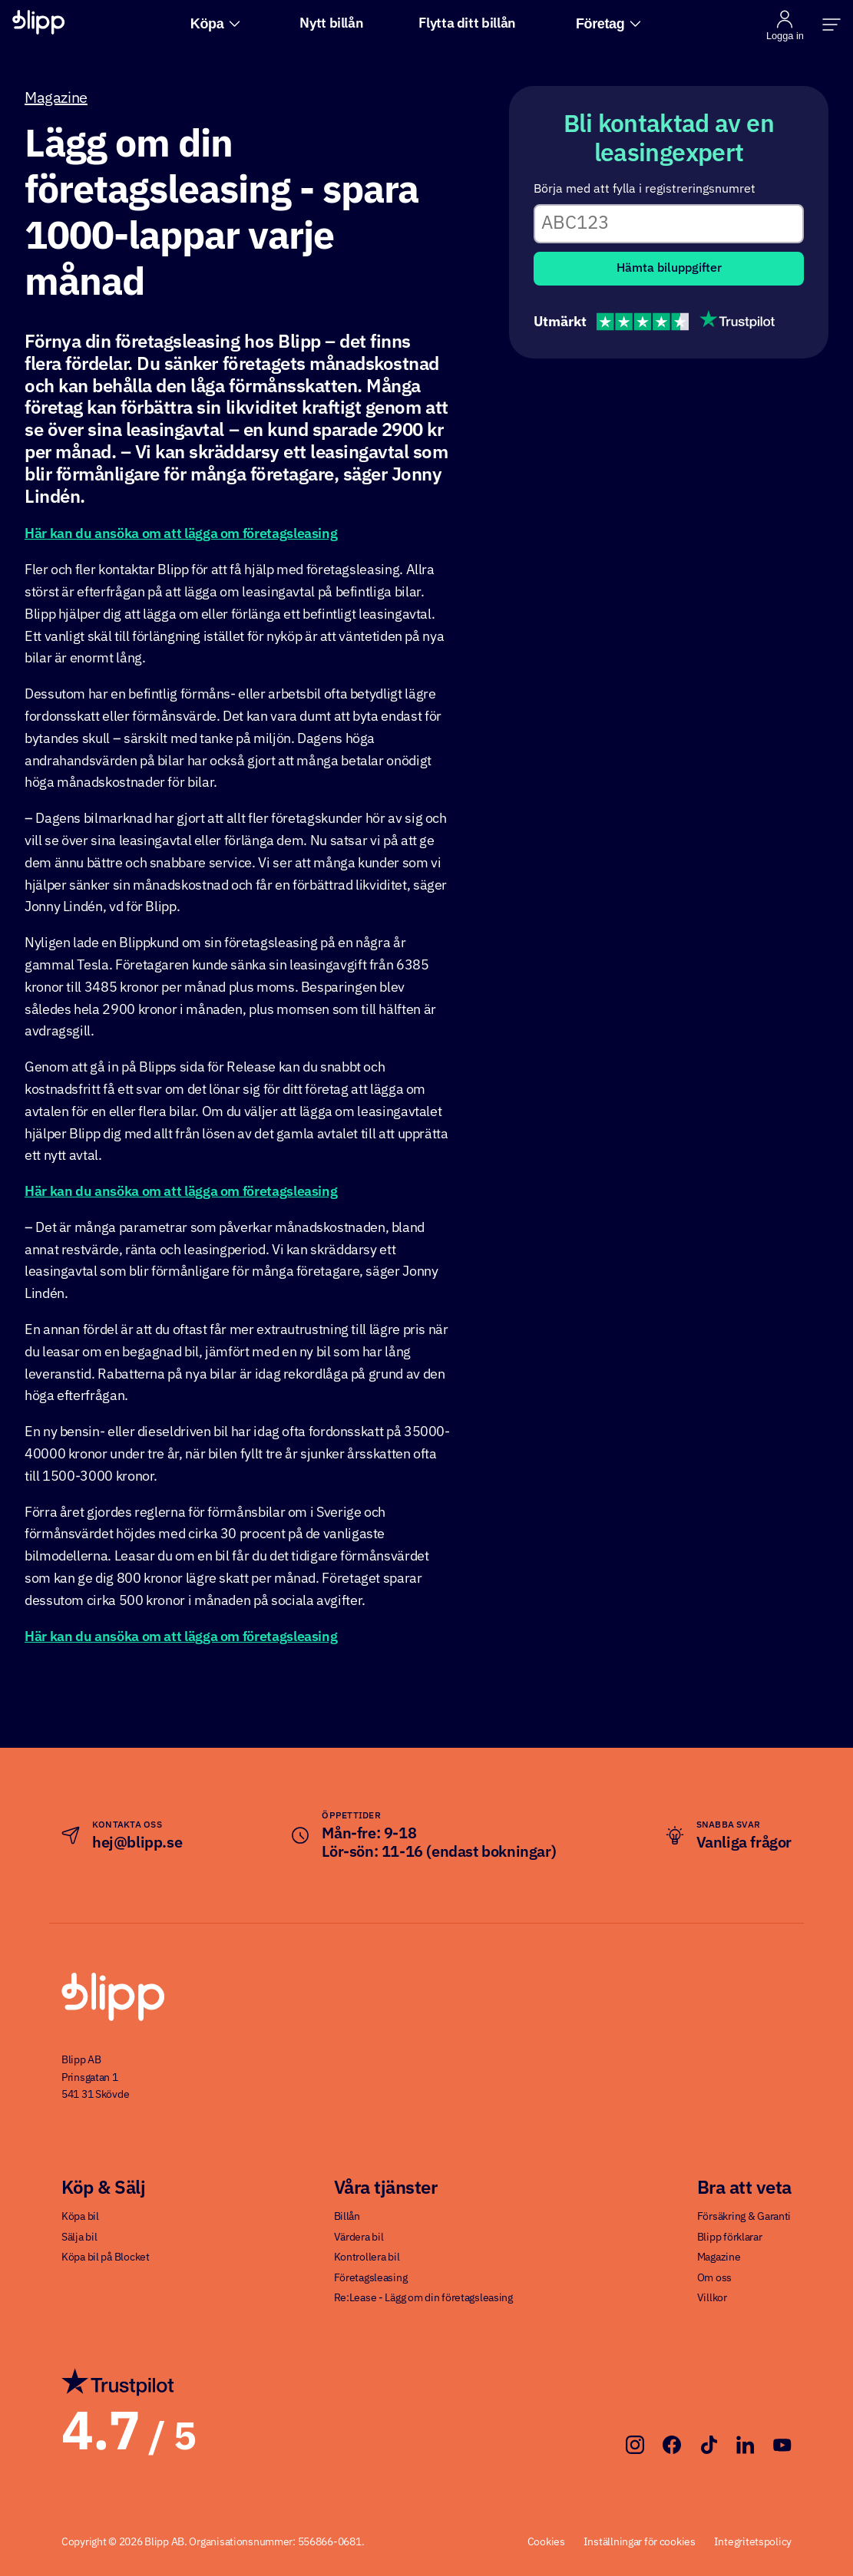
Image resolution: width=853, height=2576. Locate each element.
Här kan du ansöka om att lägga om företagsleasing (181, 534)
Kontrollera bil (367, 2257)
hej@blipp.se (137, 1843)
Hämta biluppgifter (669, 269)
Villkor (712, 2298)
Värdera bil (359, 2237)
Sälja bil (79, 2237)
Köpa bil (80, 2216)
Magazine (56, 98)
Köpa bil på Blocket (105, 2257)
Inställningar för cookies (640, 2542)
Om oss (714, 2278)
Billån (347, 2216)
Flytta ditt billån (467, 24)
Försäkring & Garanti (744, 2216)
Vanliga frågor (744, 1843)
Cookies (546, 2542)
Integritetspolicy (753, 2542)
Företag (608, 23)
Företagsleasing (371, 2278)
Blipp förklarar (729, 2237)
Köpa (215, 23)
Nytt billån (331, 24)
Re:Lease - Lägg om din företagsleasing (423, 2298)
